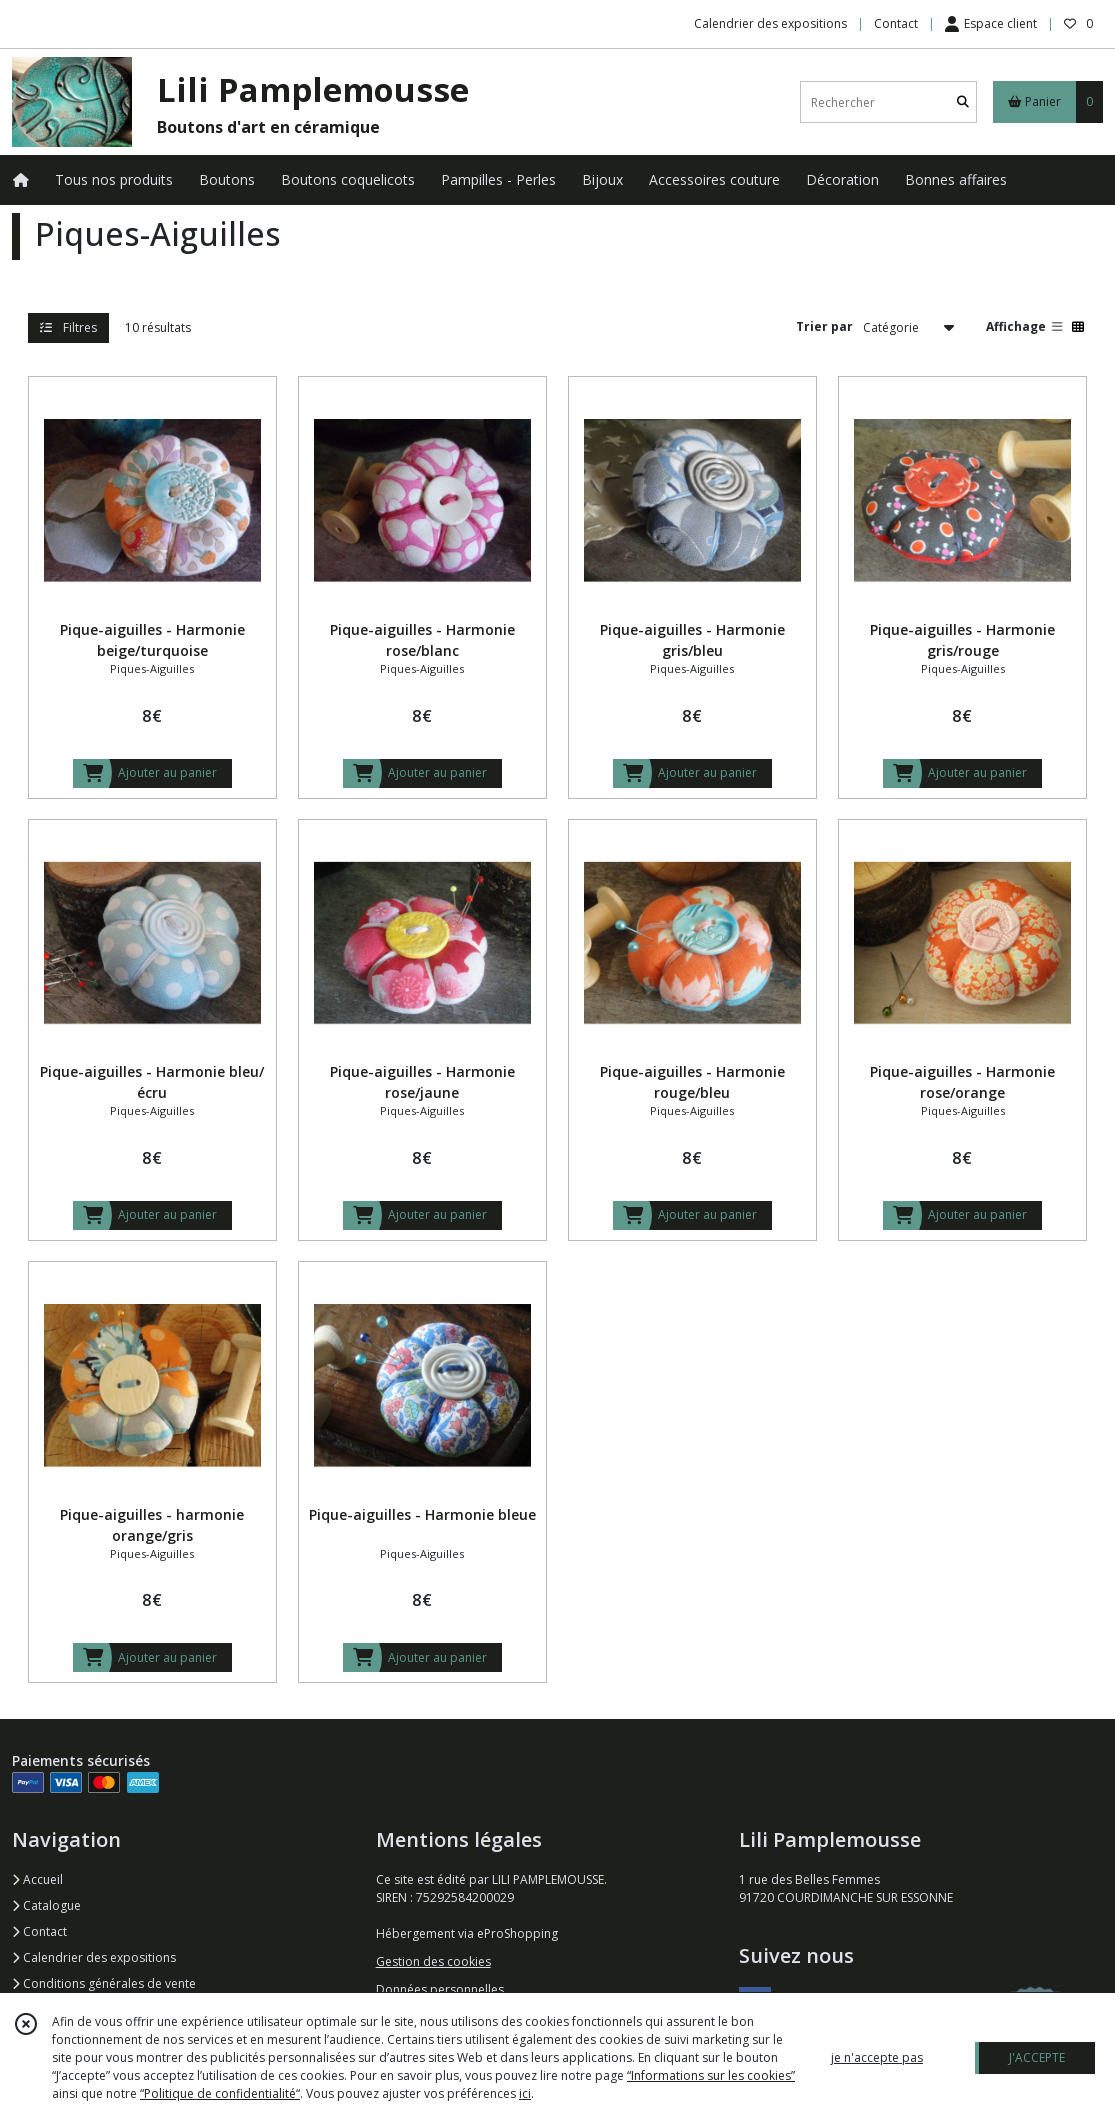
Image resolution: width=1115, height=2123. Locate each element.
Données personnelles (440, 1989)
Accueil (37, 1879)
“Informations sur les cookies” (711, 2075)
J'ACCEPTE (1037, 2057)
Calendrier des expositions (94, 1957)
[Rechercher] (963, 102)
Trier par (824, 326)
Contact (896, 23)
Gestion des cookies (433, 1961)
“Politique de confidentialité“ (220, 2093)
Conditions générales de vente (104, 1983)
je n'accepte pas (877, 2057)
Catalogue (46, 1905)
